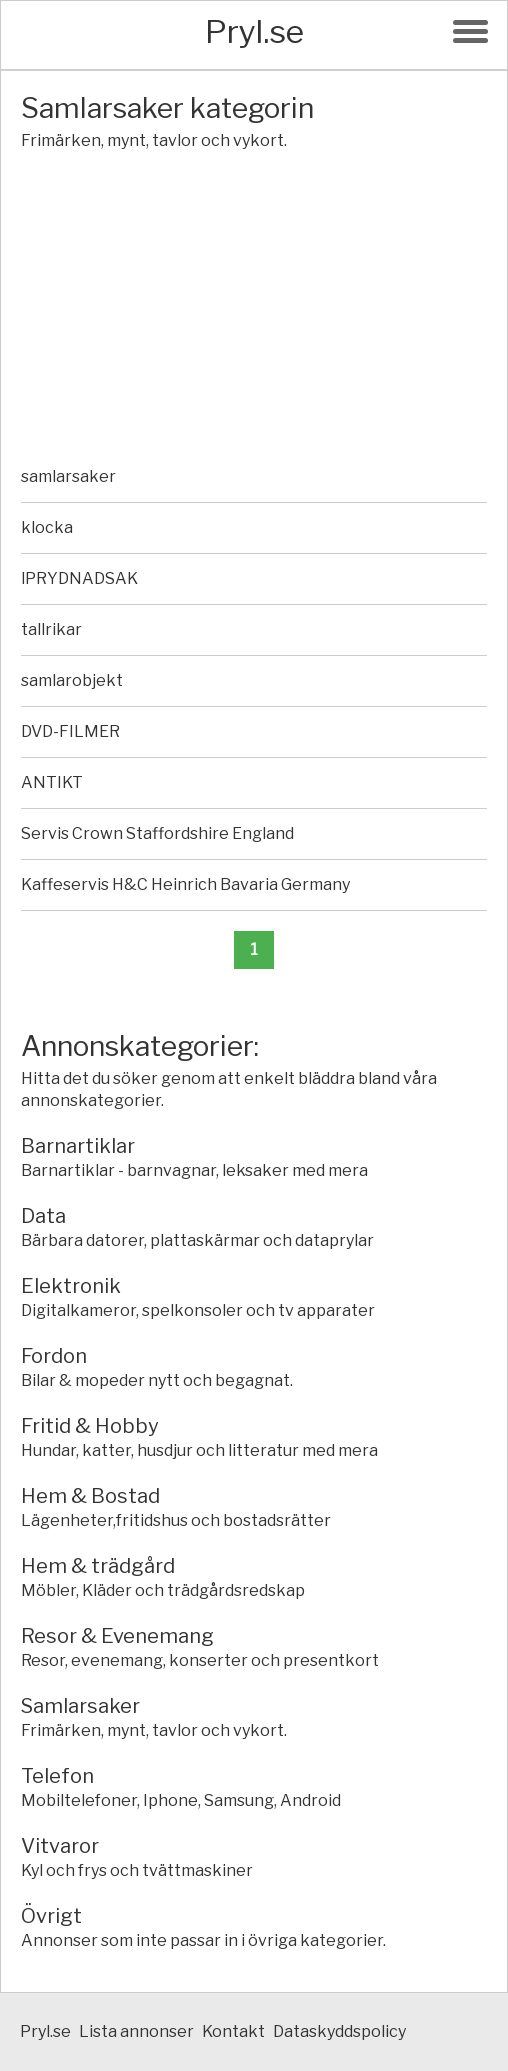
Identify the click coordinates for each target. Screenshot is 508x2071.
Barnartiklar (78, 1146)
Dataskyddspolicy (339, 2031)
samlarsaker (68, 476)
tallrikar (51, 629)
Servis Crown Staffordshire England (157, 833)
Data (43, 1216)
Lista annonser (136, 2031)
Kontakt (233, 2031)
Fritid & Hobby (90, 1426)
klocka (47, 527)
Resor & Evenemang (117, 1636)
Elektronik (71, 1286)
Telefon (57, 1776)
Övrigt (51, 1916)
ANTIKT (52, 782)
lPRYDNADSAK (79, 578)
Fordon (54, 1356)
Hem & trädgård (98, 1566)
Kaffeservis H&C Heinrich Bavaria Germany (185, 884)
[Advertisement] (254, 312)
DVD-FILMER (70, 731)
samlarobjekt (72, 680)
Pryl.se (254, 31)
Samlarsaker (80, 1706)
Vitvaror (60, 1846)
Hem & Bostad (90, 1496)
